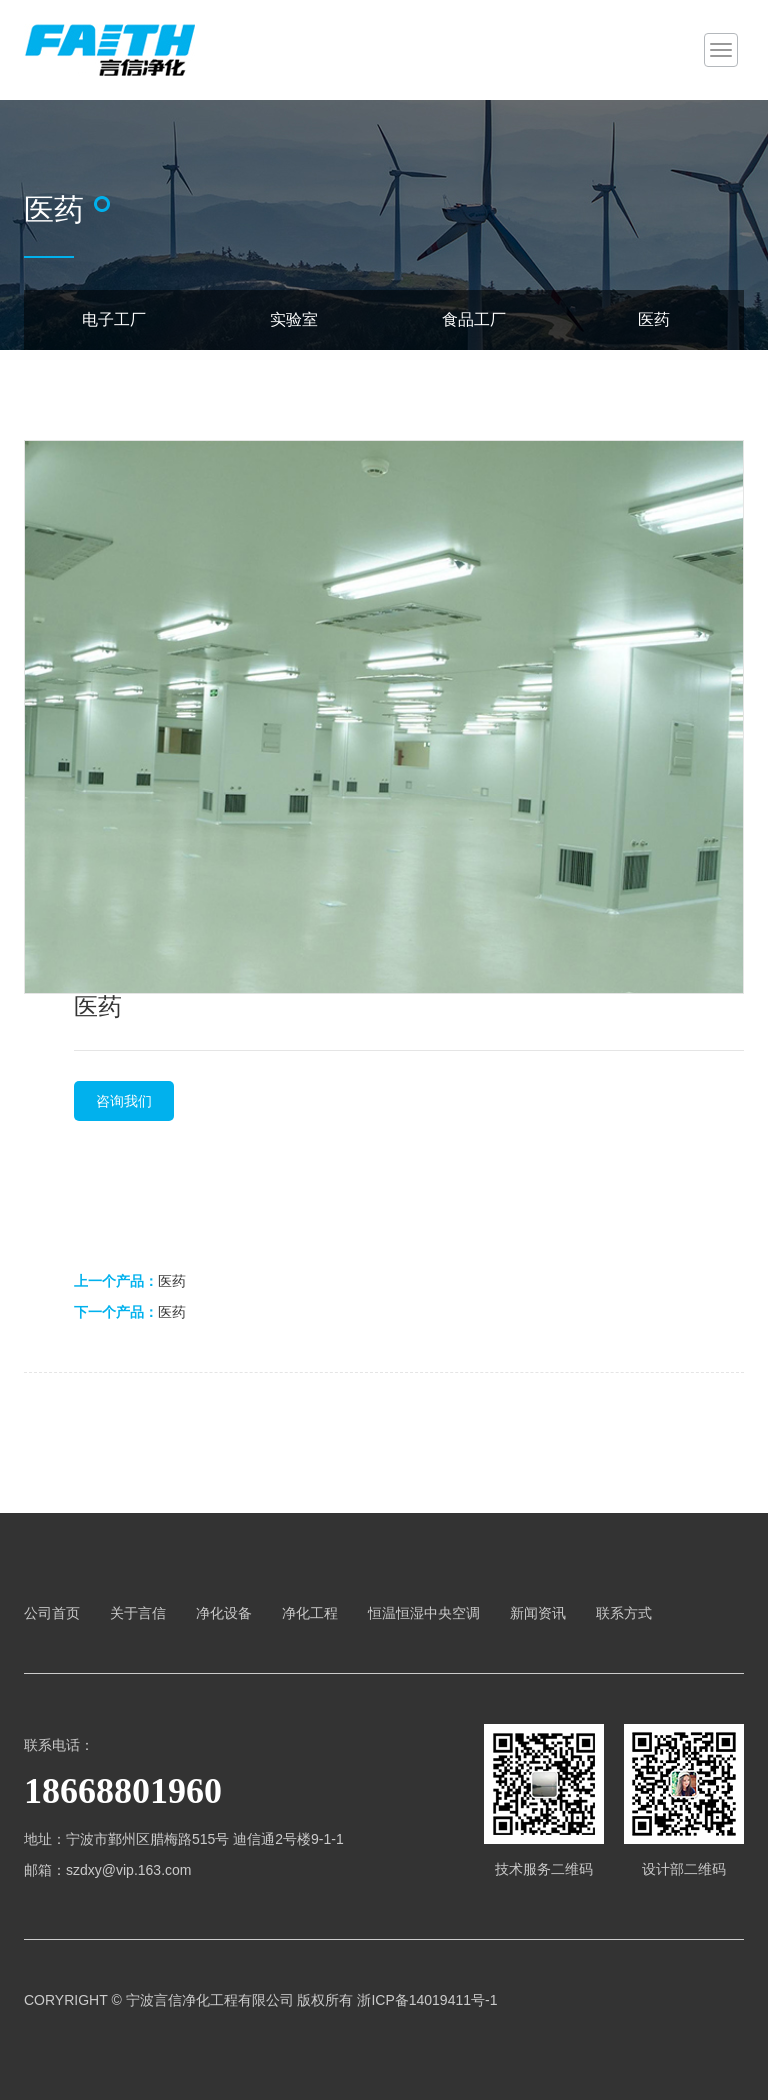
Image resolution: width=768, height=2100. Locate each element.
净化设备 (224, 1613)
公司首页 (52, 1613)
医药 (654, 319)
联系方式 (624, 1613)
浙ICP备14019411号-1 (427, 2000)
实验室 (294, 319)
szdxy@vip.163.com (128, 1870)
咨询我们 (124, 1101)
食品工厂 (474, 319)
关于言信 (138, 1613)
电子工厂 (114, 319)
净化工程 (310, 1613)
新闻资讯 (538, 1613)
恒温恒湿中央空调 (424, 1613)
